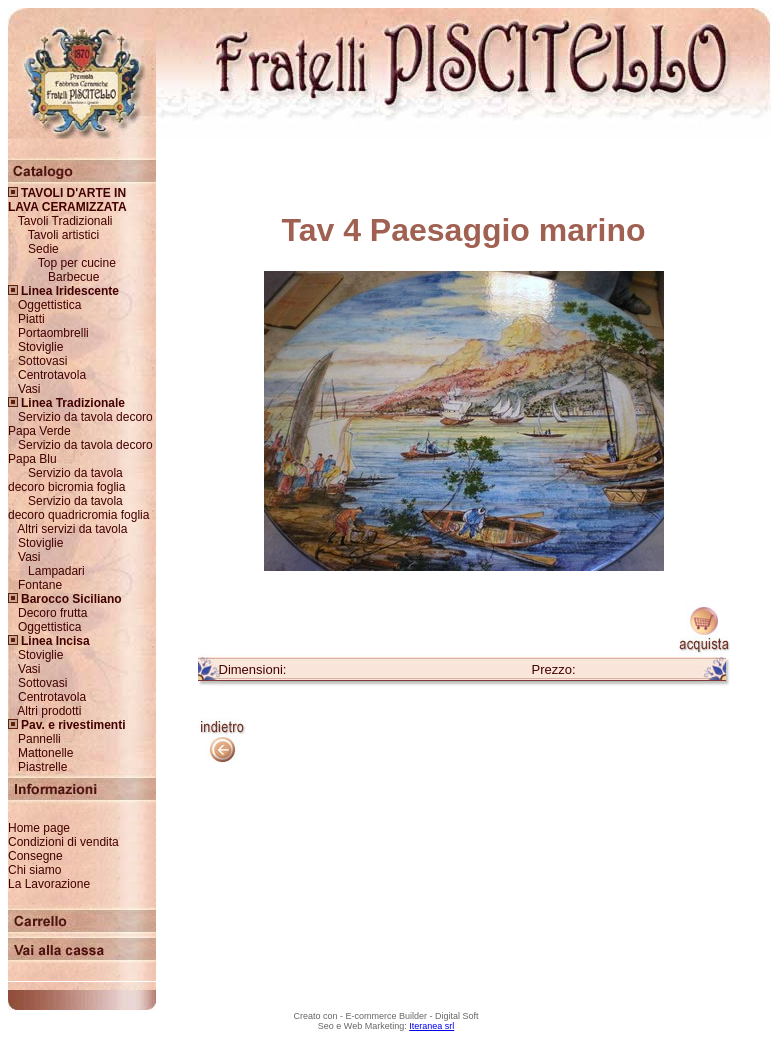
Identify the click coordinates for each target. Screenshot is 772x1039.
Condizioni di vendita (63, 842)
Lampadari (56, 571)
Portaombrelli (53, 333)
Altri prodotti (49, 711)
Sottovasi (42, 361)
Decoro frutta (52, 613)
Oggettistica (49, 305)
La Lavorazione (49, 884)
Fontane (40, 585)
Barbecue (73, 277)
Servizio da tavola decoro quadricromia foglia (78, 508)
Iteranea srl (431, 1026)
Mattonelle (45, 753)
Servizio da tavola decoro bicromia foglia (66, 480)
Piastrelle (42, 767)
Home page (39, 828)
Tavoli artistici (63, 235)
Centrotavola (52, 375)
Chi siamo (34, 870)
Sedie (43, 249)
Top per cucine (77, 263)
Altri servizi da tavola (72, 529)
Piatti (31, 319)
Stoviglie (40, 347)
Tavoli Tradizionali (65, 221)
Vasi (29, 389)
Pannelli (39, 739)
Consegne (35, 856)
